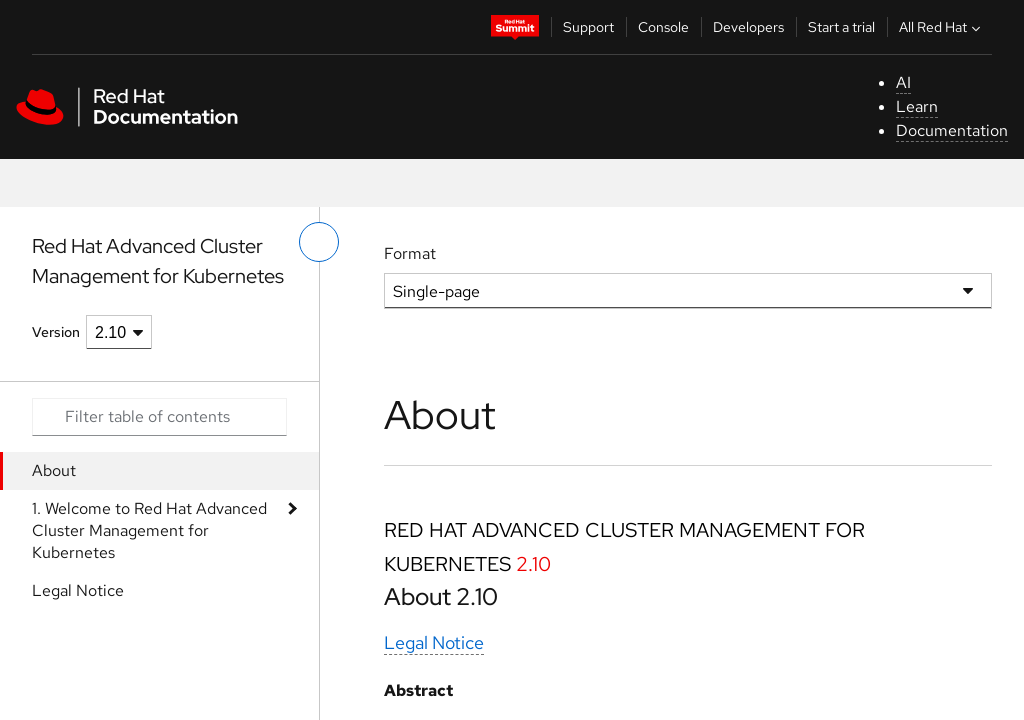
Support (588, 27)
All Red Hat (942, 27)
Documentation (952, 130)
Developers (748, 27)
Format (410, 253)
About (54, 470)
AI (903, 82)
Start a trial (841, 27)
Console (663, 27)
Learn (917, 106)
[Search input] (159, 417)
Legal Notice (78, 590)
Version (56, 332)
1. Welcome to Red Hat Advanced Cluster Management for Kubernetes (149, 530)
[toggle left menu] (319, 242)
